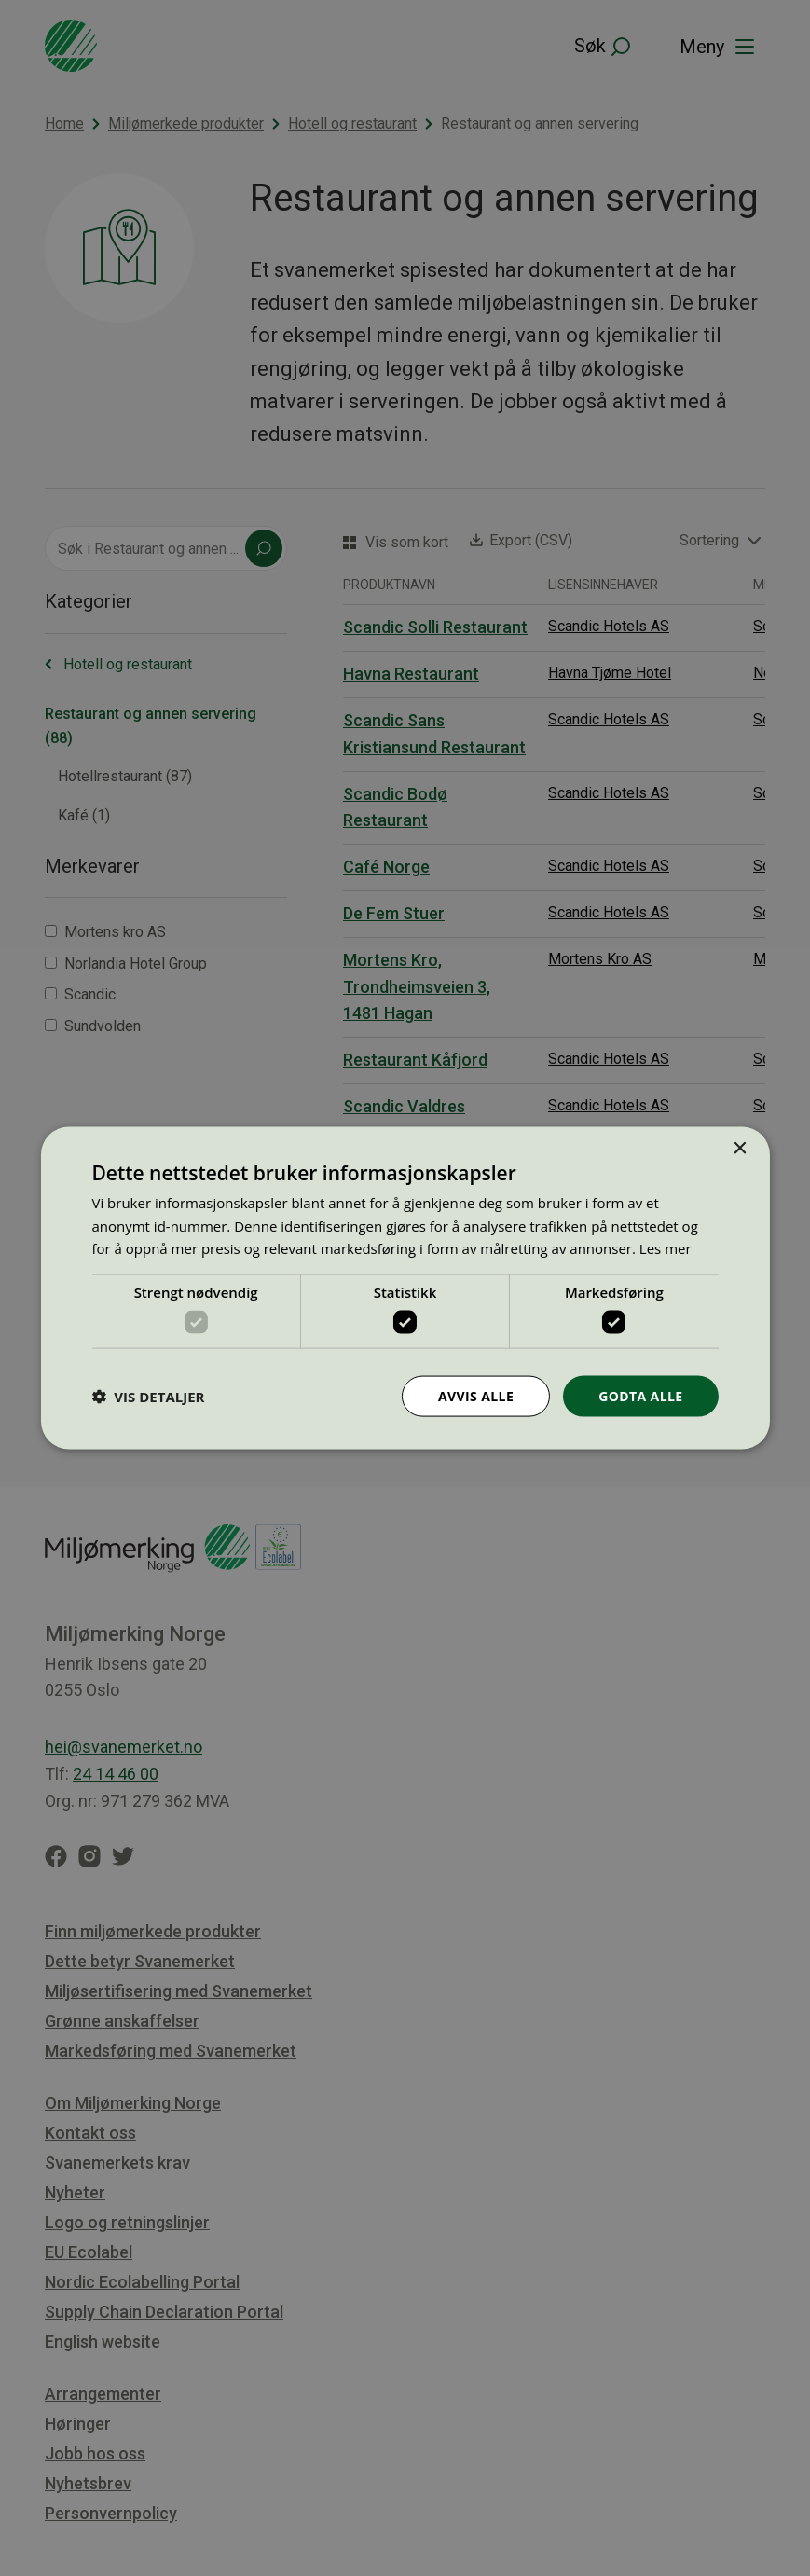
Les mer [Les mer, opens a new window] (665, 1248)
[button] (147, 1396)
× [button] (740, 1148)
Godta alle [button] (640, 1395)
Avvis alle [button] (476, 1395)
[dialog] (405, 1288)
